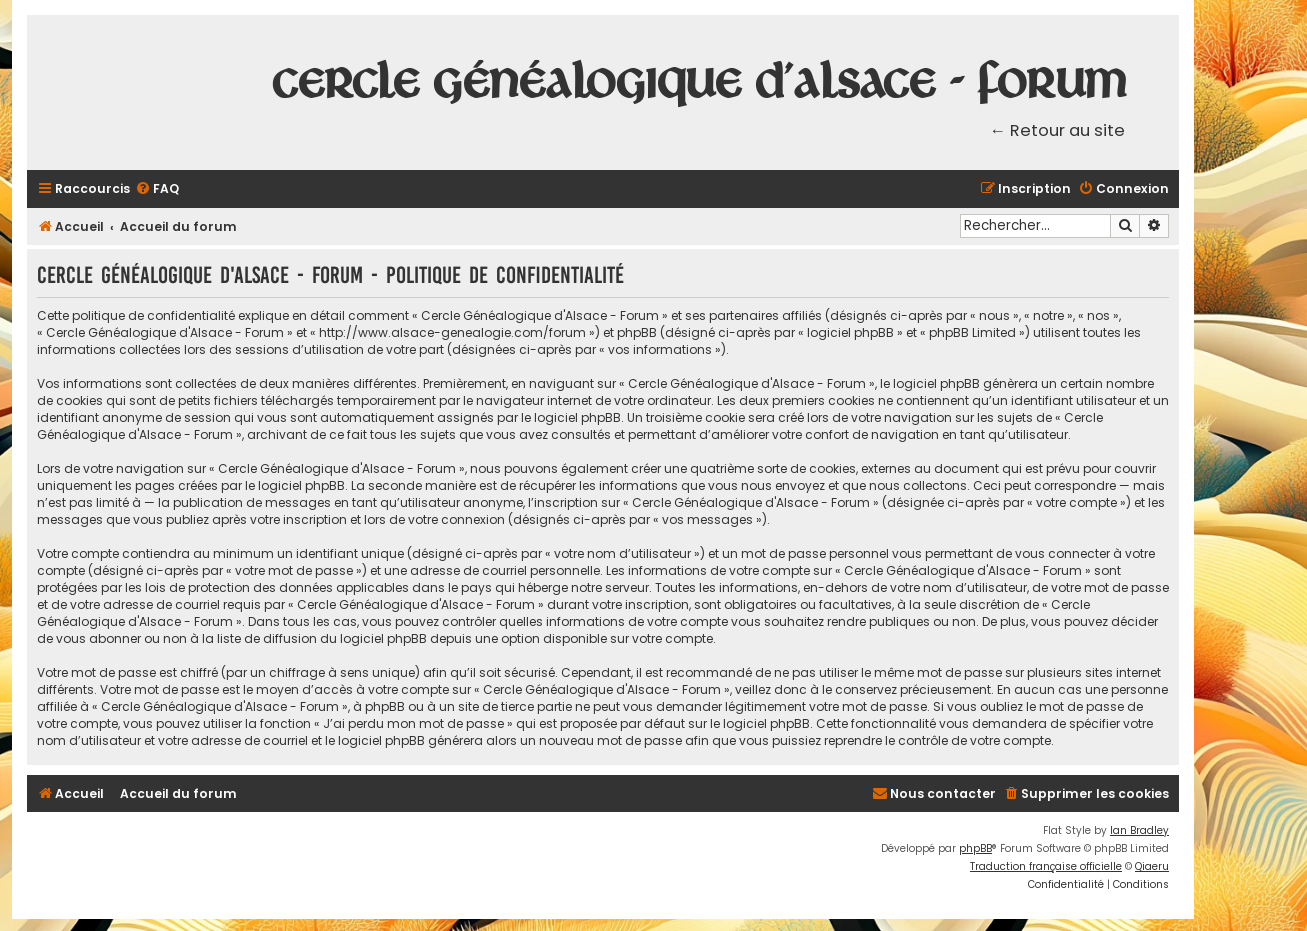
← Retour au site (1058, 130)
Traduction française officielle (1046, 866)
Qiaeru (1152, 866)
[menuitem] (157, 189)
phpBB (975, 848)
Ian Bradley (1139, 830)
